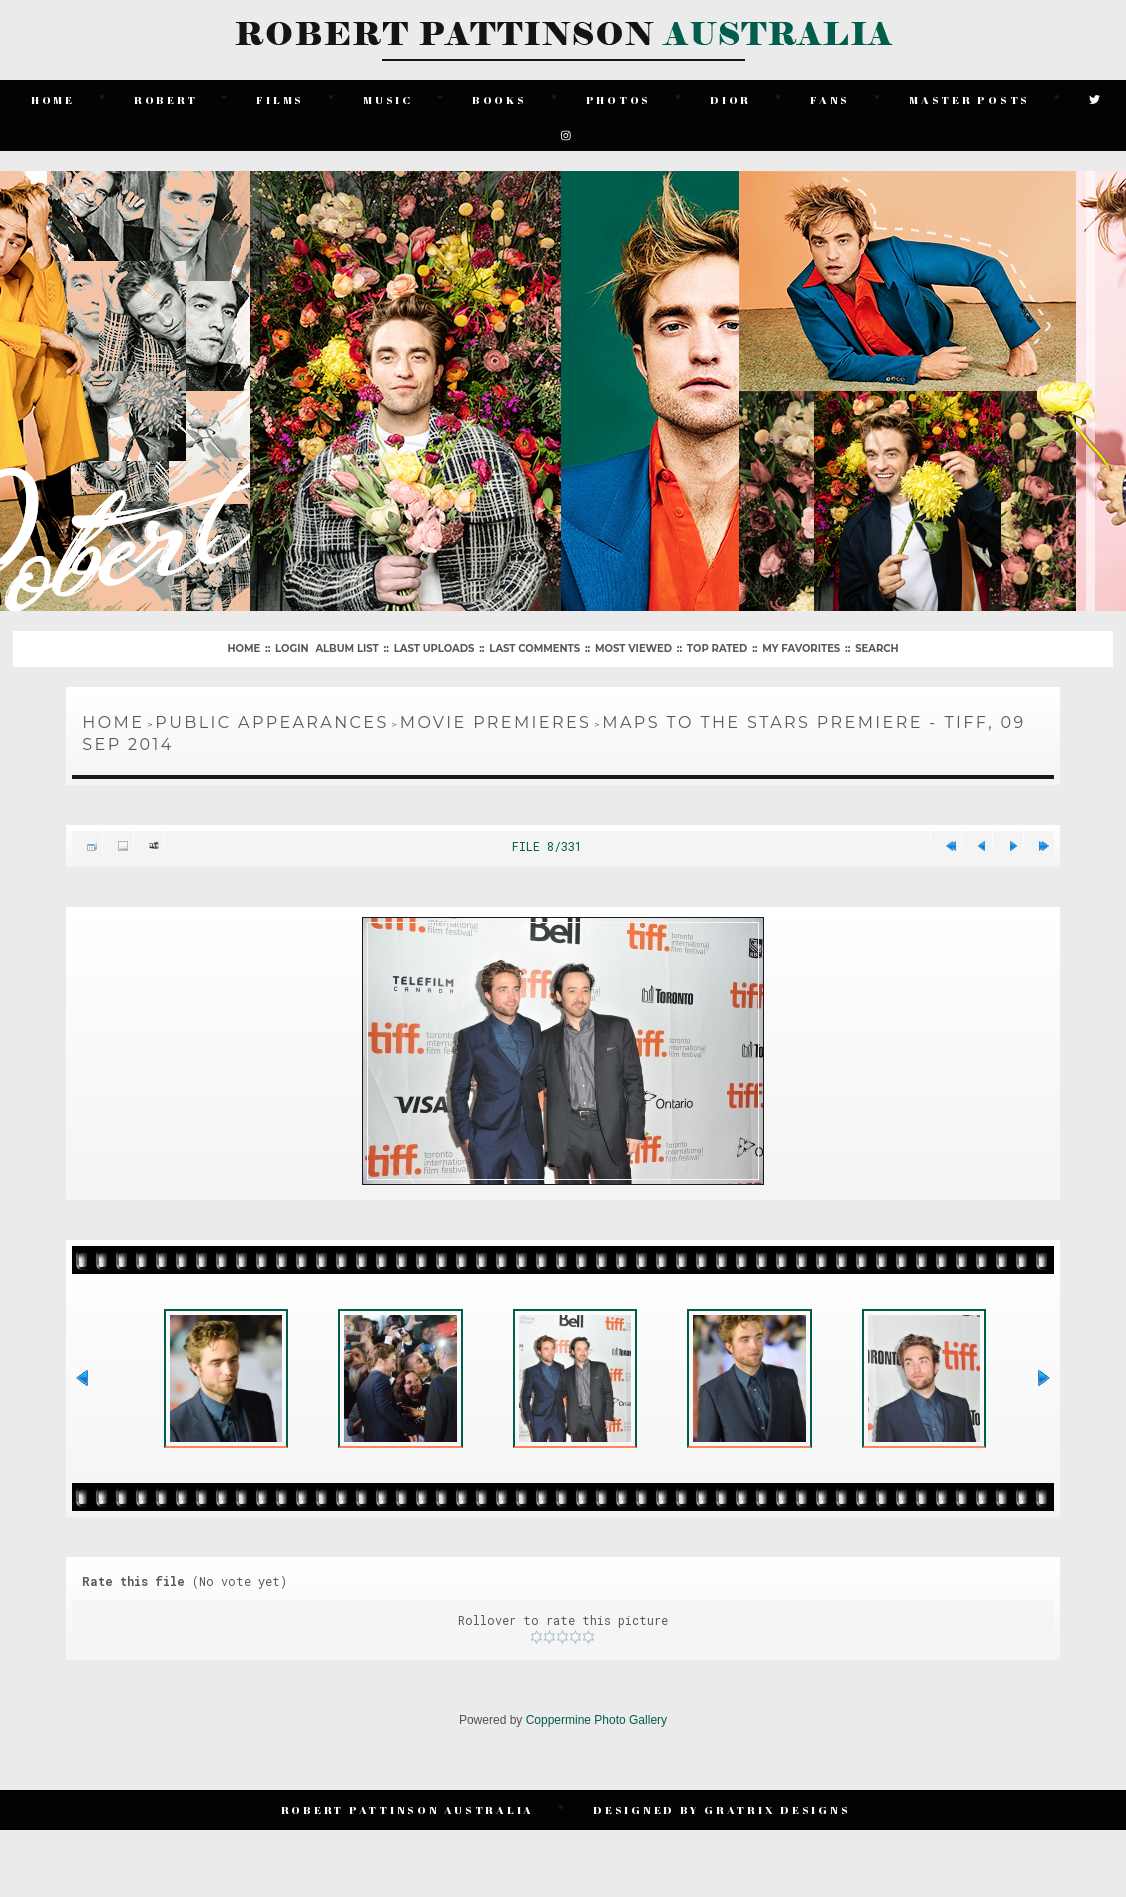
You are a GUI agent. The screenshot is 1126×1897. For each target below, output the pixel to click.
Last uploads (434, 648)
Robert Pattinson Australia (408, 1809)
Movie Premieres (496, 722)
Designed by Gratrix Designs (721, 1809)
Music (388, 99)
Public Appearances (271, 722)
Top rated (717, 648)
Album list (346, 648)
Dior (730, 99)
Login (291, 648)
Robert (166, 99)
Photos (619, 99)
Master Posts (969, 99)
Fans (830, 99)
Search (876, 648)
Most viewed (633, 648)
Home (53, 99)
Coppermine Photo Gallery (596, 1720)
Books (499, 99)
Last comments (534, 648)
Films (280, 99)
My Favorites (801, 648)
